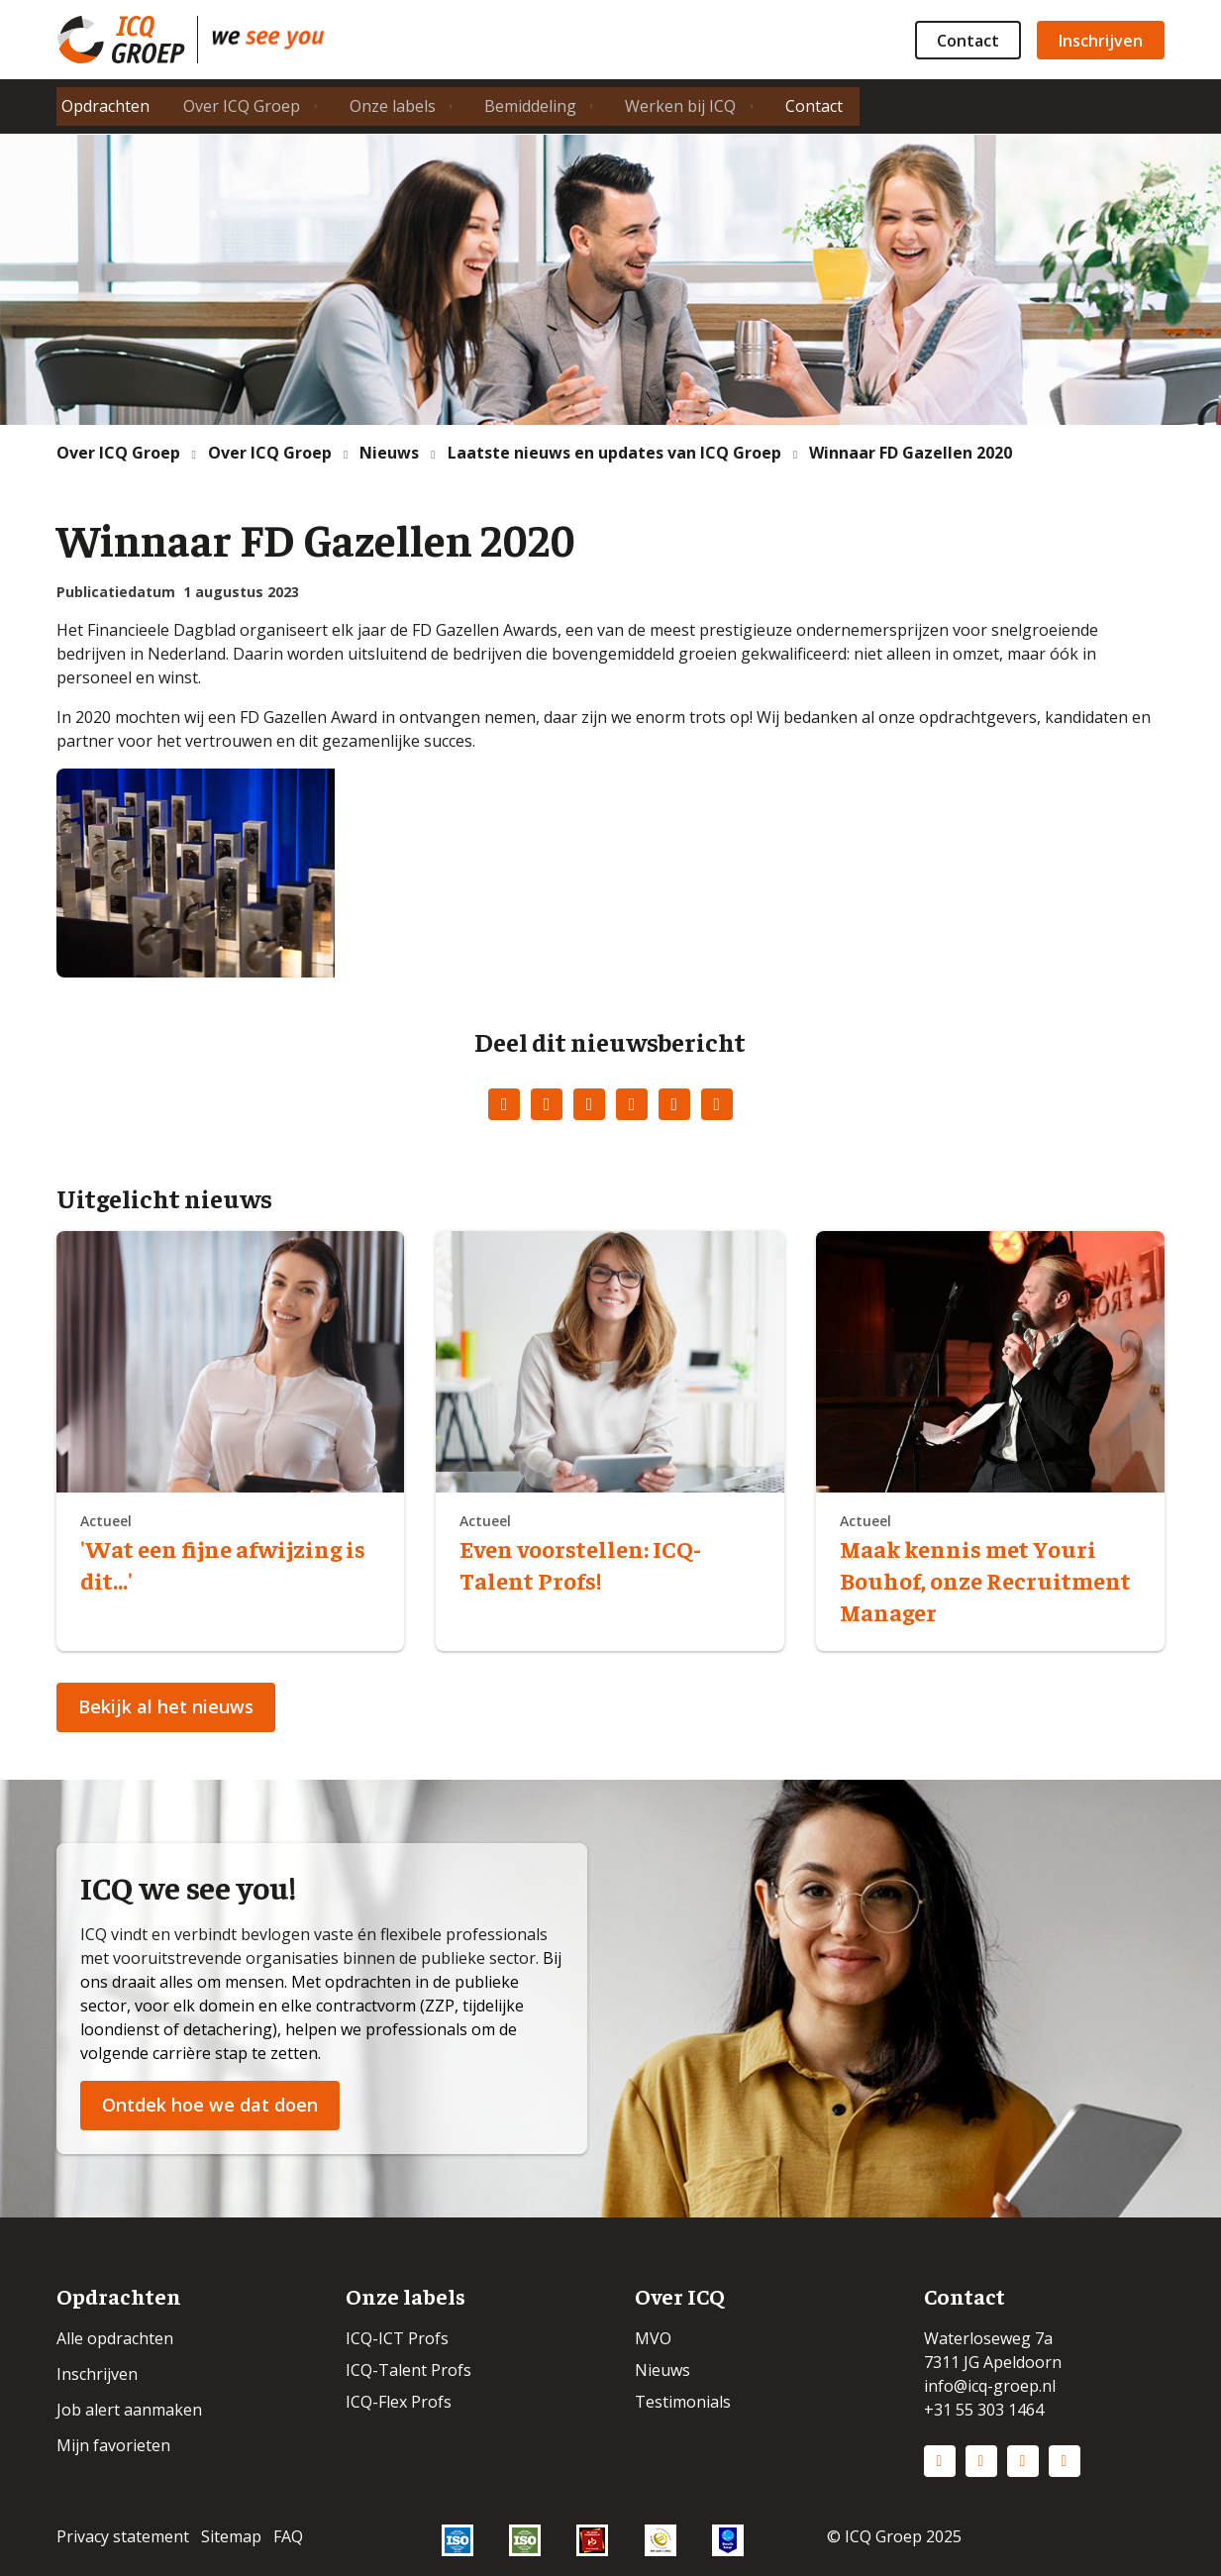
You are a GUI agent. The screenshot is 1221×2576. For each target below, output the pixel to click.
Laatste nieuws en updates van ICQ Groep (614, 453)
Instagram (981, 2461)
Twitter (544, 1104)
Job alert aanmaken (129, 2410)
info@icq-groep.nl (990, 2386)
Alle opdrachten (114, 2338)
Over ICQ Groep (234, 107)
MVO (653, 2338)
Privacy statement (122, 2536)
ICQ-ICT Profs (397, 2338)
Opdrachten (100, 107)
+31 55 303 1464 (984, 2410)
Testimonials (683, 2402)
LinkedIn (588, 1104)
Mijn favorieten (113, 2445)
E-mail (719, 1104)
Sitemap (231, 2536)
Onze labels (389, 107)
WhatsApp (675, 1104)
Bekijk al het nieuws (166, 1706)
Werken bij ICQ (684, 107)
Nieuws (389, 453)
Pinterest (632, 1104)
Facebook (501, 1104)
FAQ (288, 2536)
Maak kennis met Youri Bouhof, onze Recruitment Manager (985, 1579)
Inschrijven (1101, 41)
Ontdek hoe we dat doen (210, 2104)
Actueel (106, 1520)
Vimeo (1064, 2461)
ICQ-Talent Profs (408, 2370)
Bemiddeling (530, 107)
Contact (968, 41)
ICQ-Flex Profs (399, 2402)
